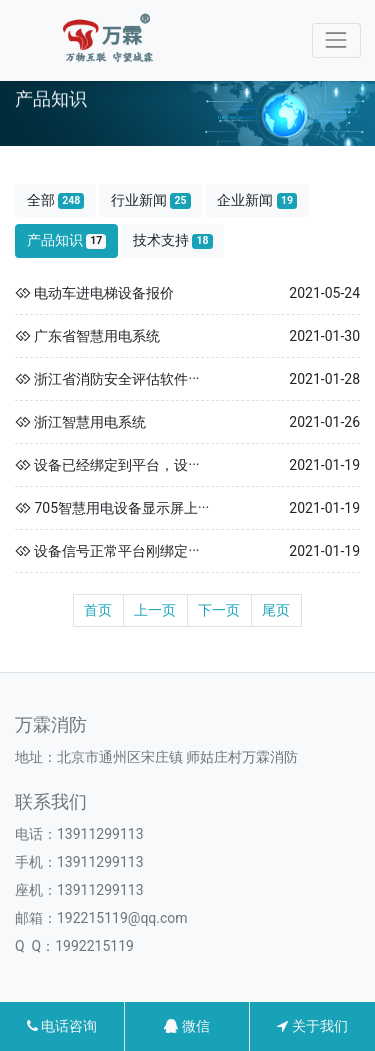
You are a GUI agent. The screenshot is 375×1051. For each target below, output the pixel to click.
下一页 (219, 610)
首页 (98, 610)
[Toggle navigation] (336, 40)
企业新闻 (257, 200)
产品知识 (67, 240)
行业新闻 (151, 200)
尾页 (276, 610)
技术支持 (173, 240)
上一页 (155, 610)
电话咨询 (62, 1026)
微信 (186, 1026)
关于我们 (312, 1026)
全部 (56, 200)
